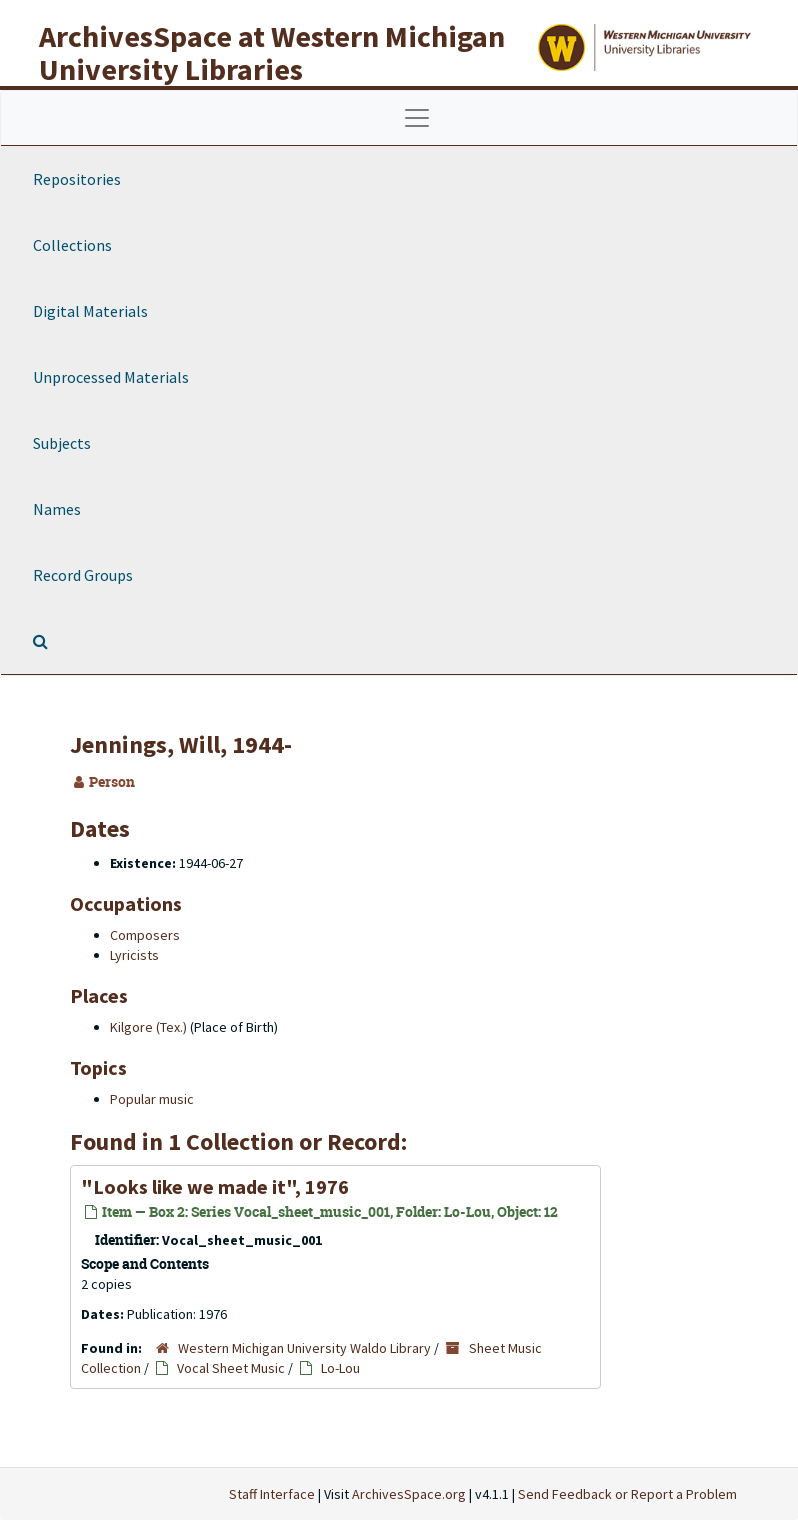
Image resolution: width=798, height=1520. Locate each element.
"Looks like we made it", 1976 (215, 1186)
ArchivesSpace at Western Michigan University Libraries (272, 52)
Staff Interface (272, 1494)
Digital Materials (90, 311)
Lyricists (134, 955)
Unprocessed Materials (111, 377)
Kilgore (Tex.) (148, 1027)
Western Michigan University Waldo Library (304, 1348)
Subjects (62, 443)
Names (57, 509)
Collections (72, 245)
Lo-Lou (340, 1368)
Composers (145, 935)
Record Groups (83, 575)
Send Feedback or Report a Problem (627, 1494)
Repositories (77, 179)
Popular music (152, 1099)
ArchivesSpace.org (409, 1494)
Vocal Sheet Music (231, 1368)
